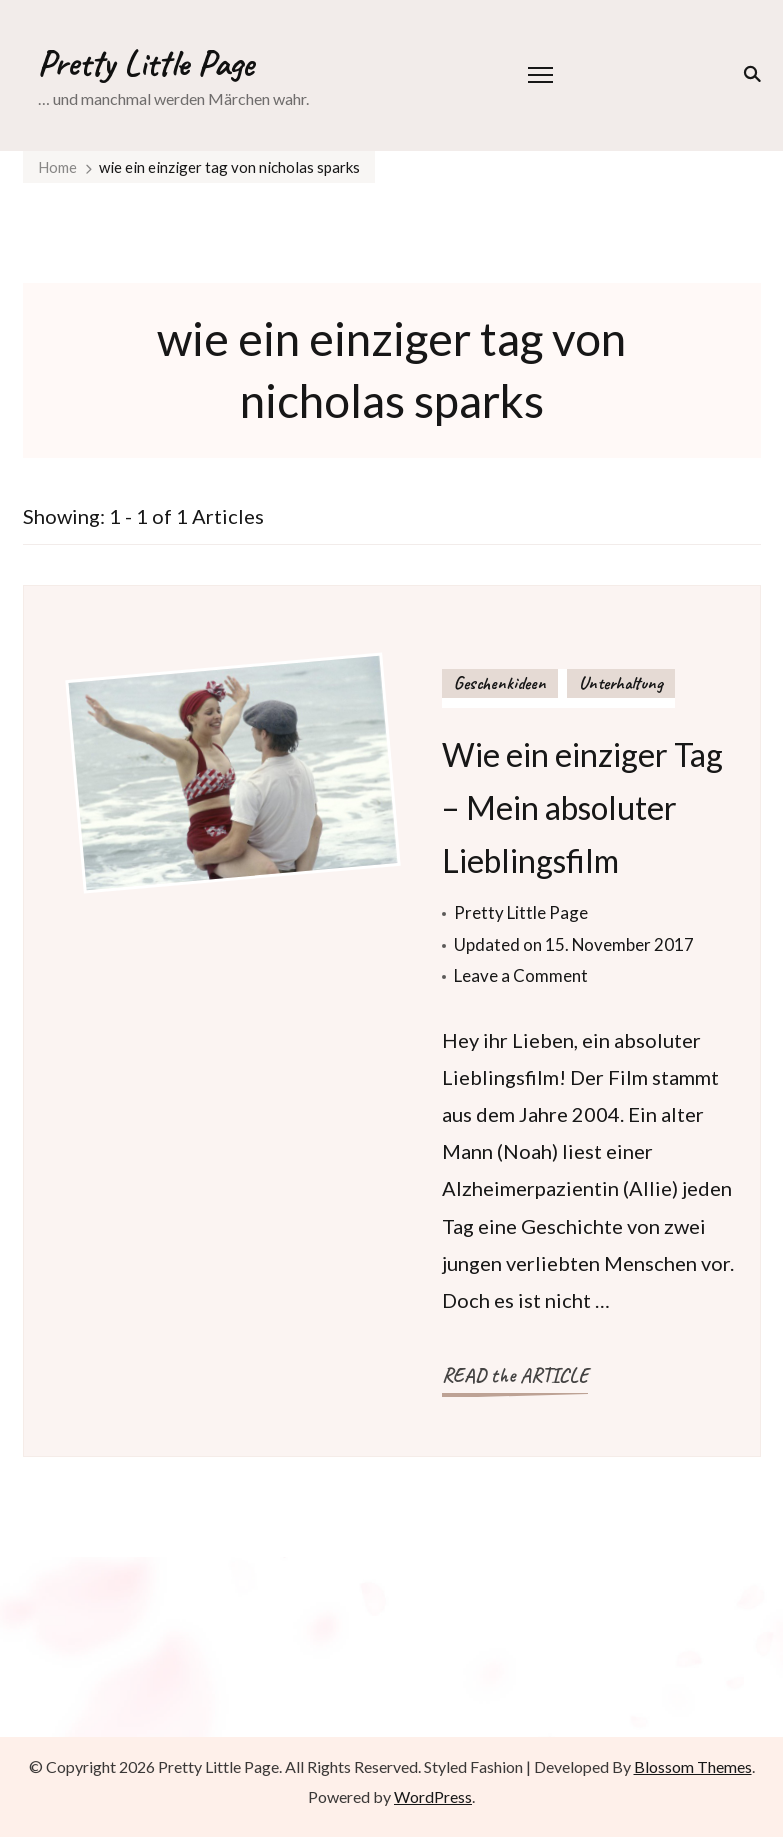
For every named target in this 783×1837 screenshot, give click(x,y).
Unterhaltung (621, 683)
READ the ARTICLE (515, 1375)
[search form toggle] (748, 74)
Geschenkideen (500, 683)
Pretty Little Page (146, 63)
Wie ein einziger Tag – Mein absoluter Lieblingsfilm (582, 807)
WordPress (433, 1796)
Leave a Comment (521, 975)
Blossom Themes (693, 1766)
